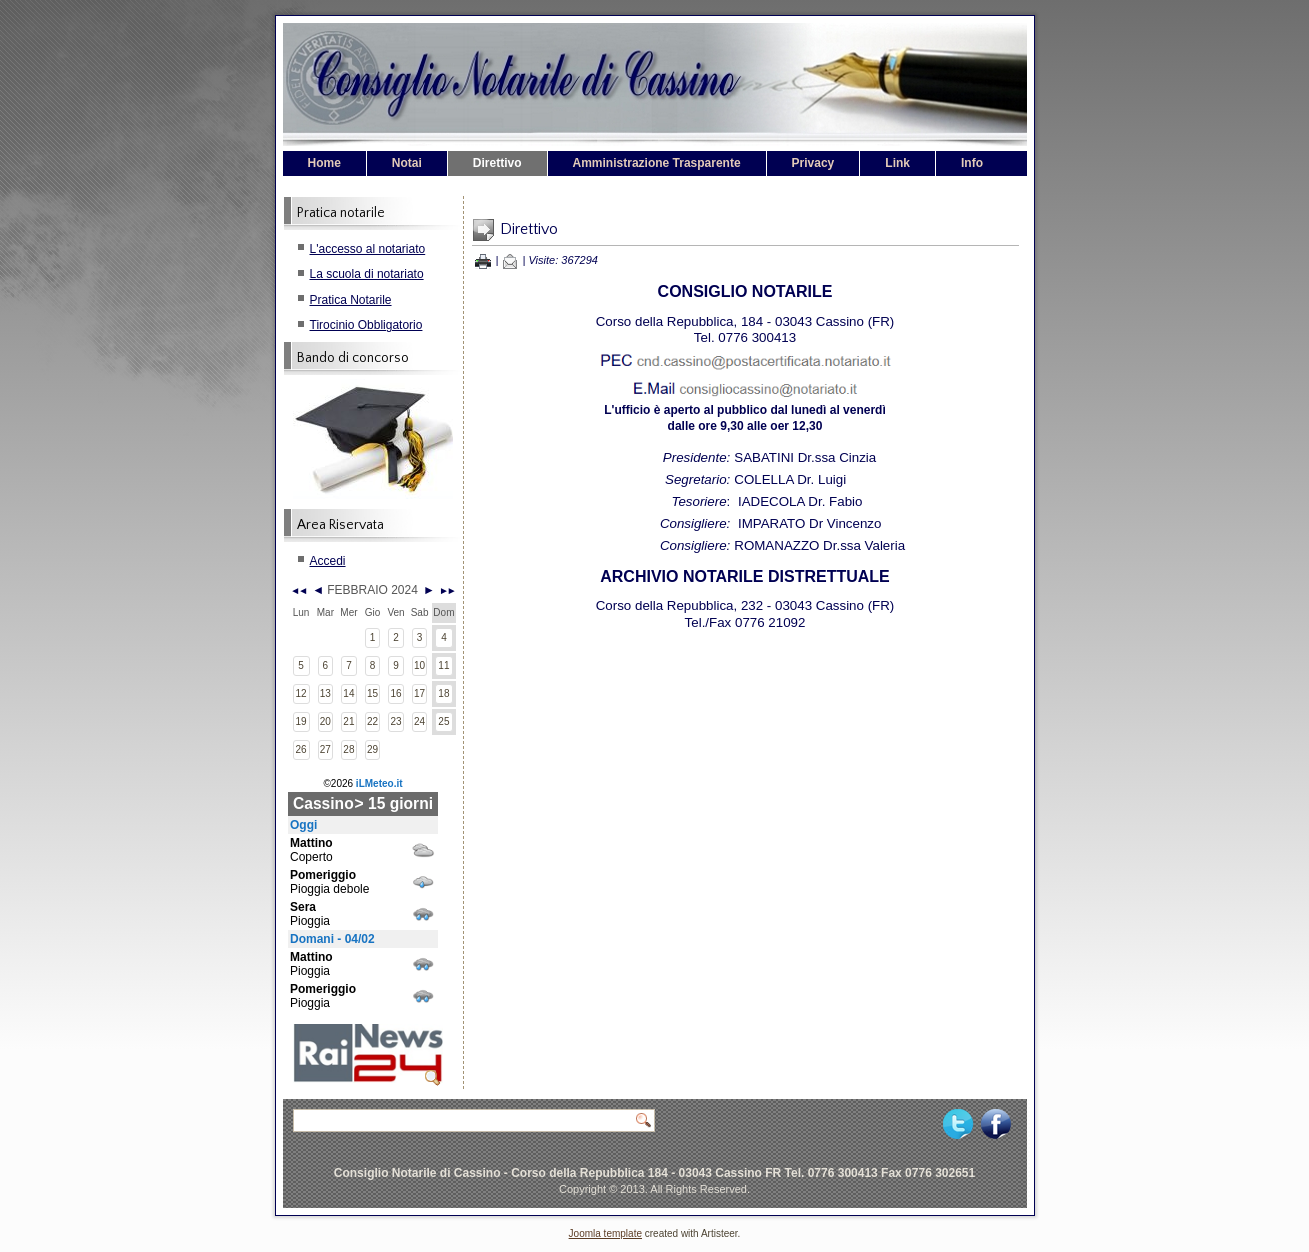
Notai (407, 163)
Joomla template (605, 1233)
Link (897, 163)
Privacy (813, 163)
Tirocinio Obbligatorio (366, 325)
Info (972, 163)
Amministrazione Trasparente (657, 163)
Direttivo (497, 163)
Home (324, 163)
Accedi (328, 561)
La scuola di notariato (367, 274)
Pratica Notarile (351, 300)
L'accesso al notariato (368, 249)
